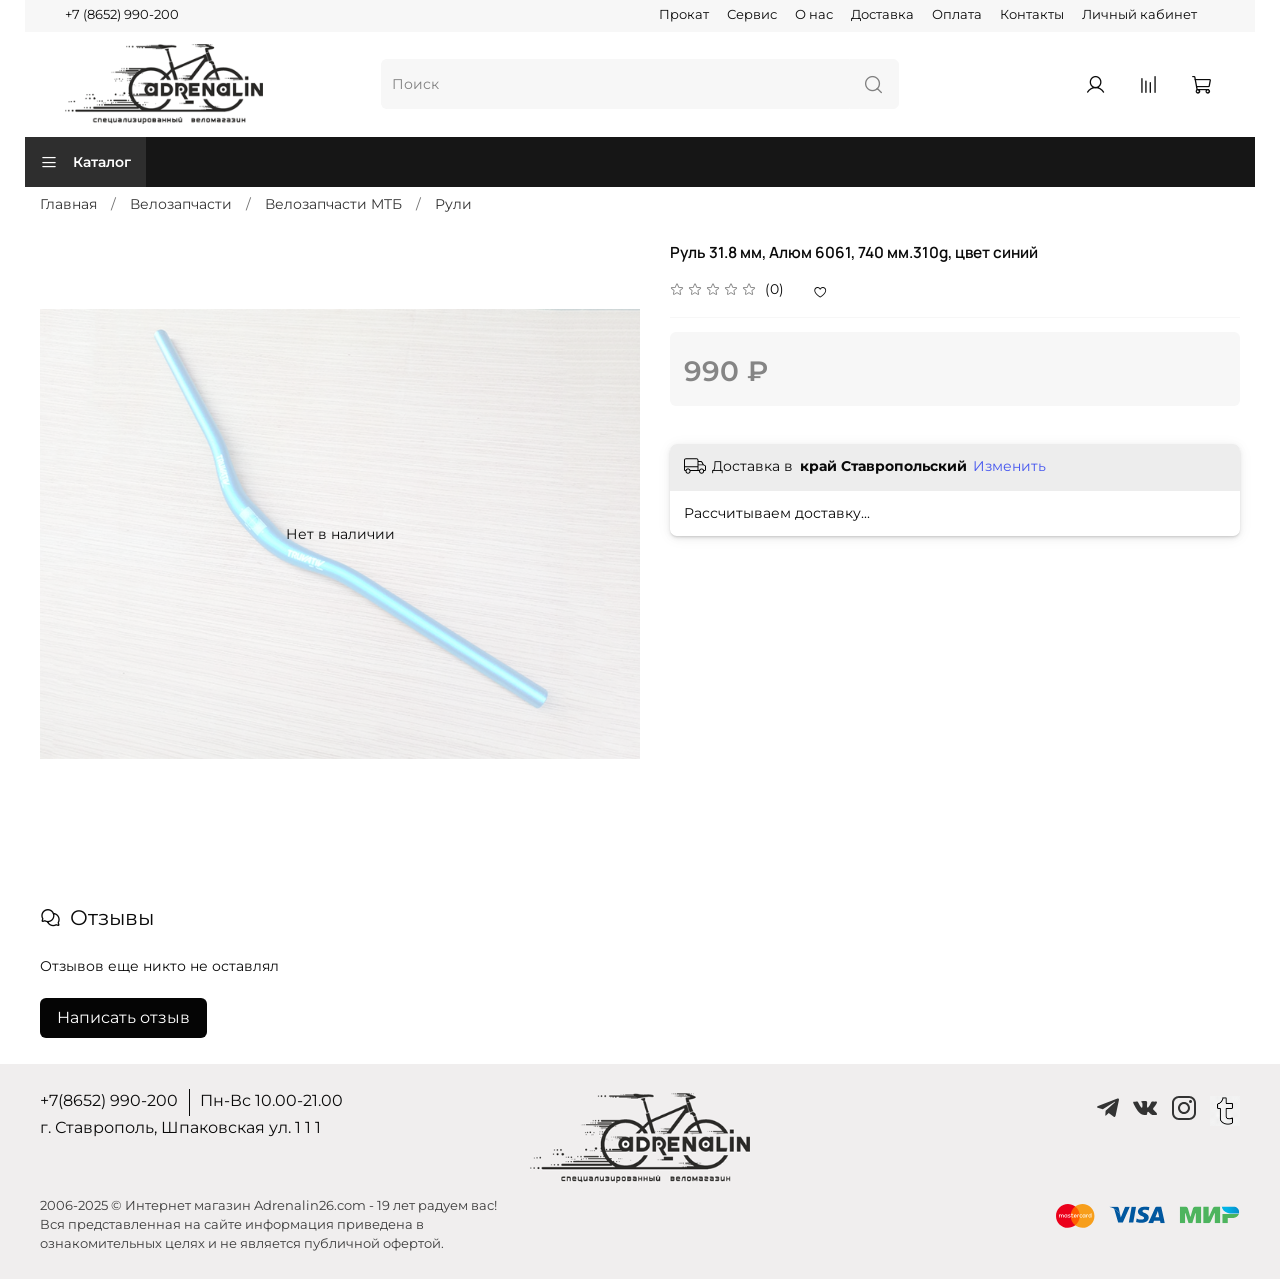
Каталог (85, 162)
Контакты (1032, 14)
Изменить (1009, 466)
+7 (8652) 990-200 (122, 14)
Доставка (882, 14)
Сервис (752, 14)
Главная (68, 204)
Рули (453, 204)
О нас (814, 14)
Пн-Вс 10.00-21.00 (271, 1100)
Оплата (957, 14)
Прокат (684, 14)
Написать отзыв (123, 1017)
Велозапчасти (181, 204)
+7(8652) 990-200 (109, 1100)
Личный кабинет (1139, 14)
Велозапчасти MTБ (333, 204)
